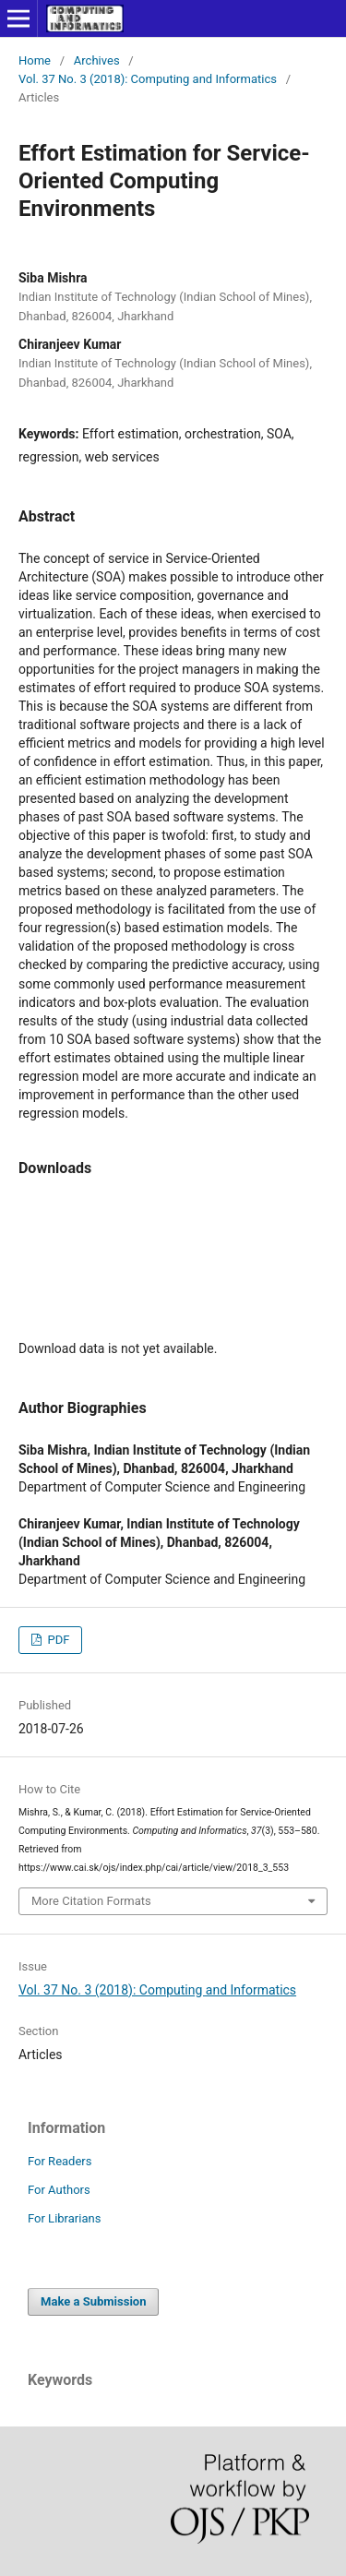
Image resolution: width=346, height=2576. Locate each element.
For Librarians (64, 2218)
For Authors (59, 2190)
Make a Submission (93, 2301)
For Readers (60, 2161)
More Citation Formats (91, 1901)
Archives (97, 60)
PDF (56, 1640)
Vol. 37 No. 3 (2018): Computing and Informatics (147, 79)
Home (34, 60)
